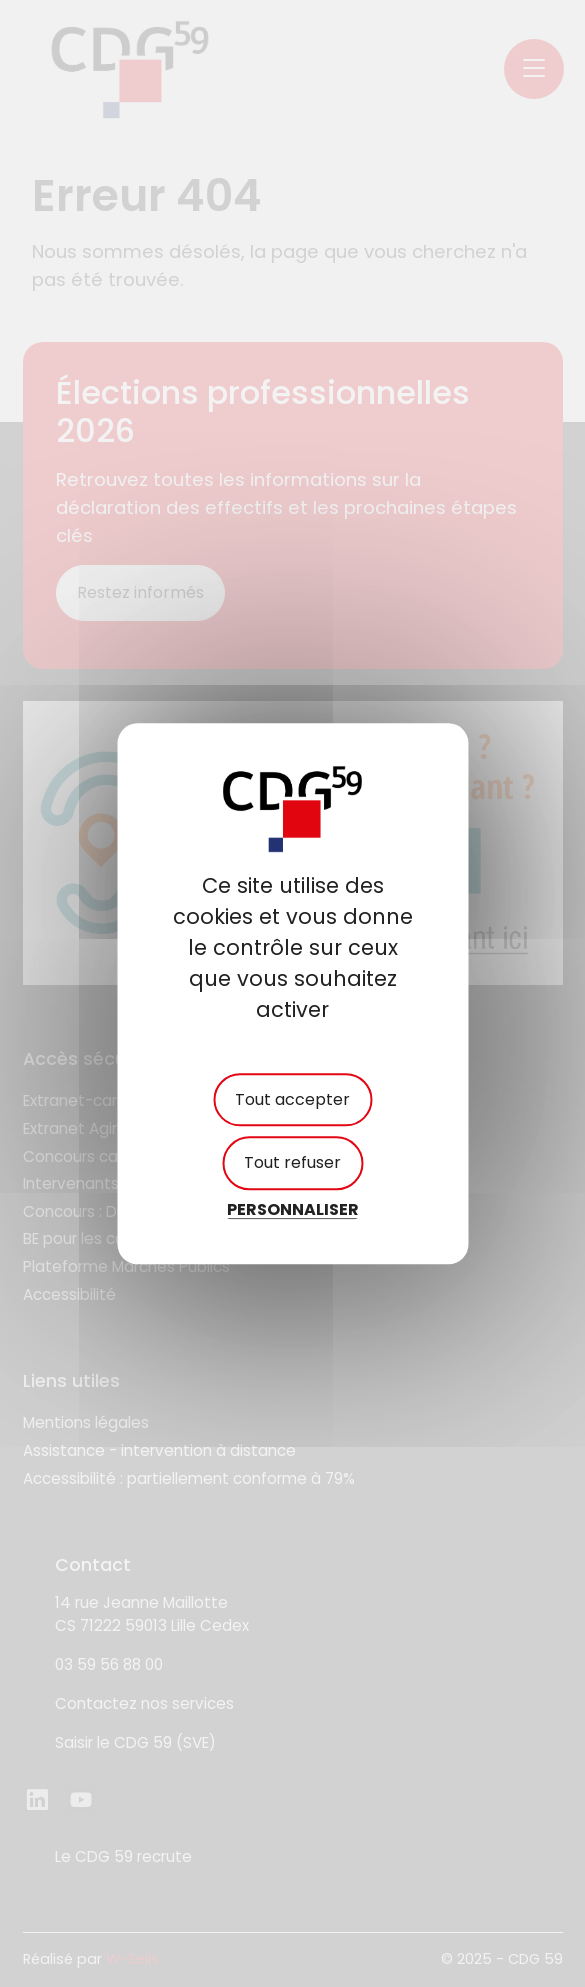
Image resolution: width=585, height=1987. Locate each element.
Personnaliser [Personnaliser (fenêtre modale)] (293, 1209)
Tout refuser (292, 1163)
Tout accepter (292, 1100)
